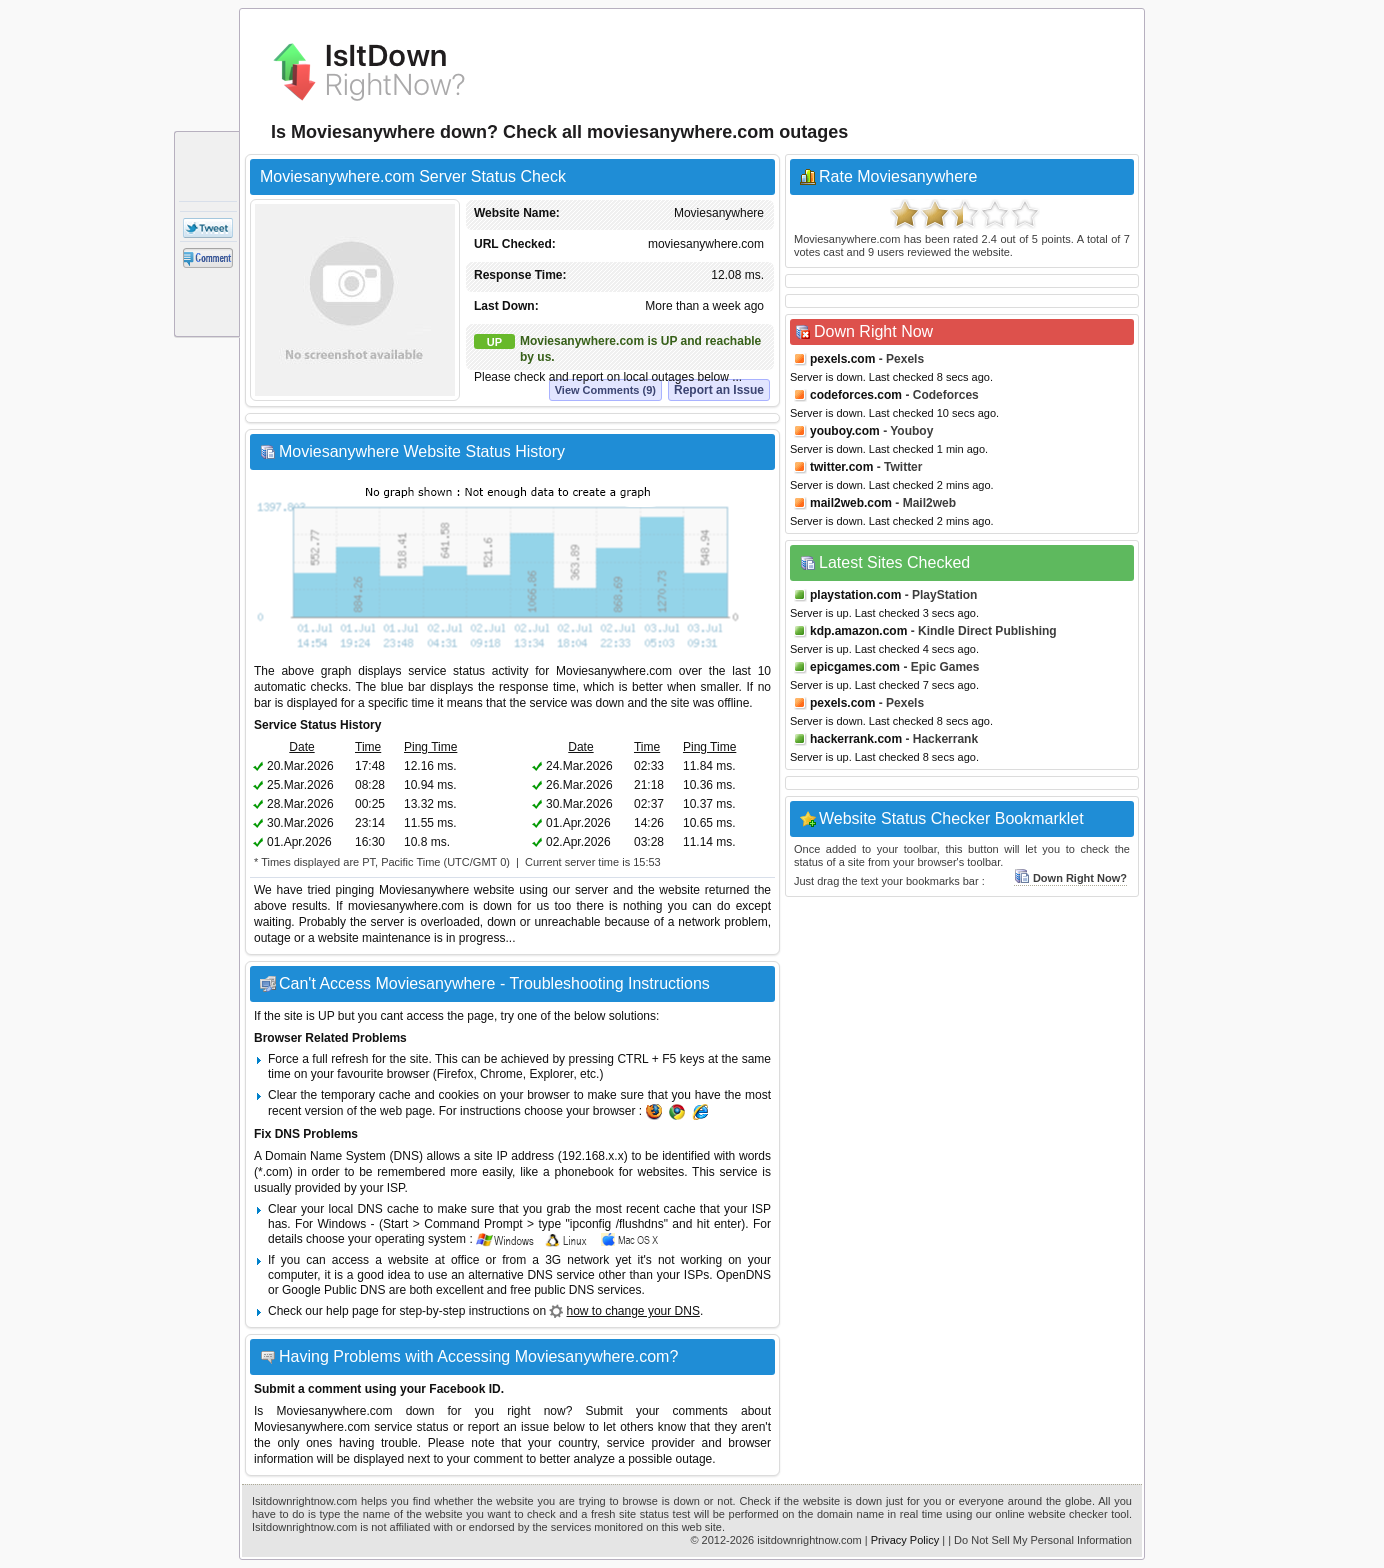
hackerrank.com (856, 739)
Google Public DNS (333, 1290)
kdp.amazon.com (858, 631)
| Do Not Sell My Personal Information (1040, 1540)
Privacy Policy (905, 1540)
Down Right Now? (1070, 878)
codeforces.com (856, 395)
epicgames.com (855, 667)
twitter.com (841, 467)
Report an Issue (719, 390)
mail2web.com (851, 503)
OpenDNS (743, 1275)
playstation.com (855, 595)
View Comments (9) (605, 390)
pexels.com (842, 359)
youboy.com (845, 431)
